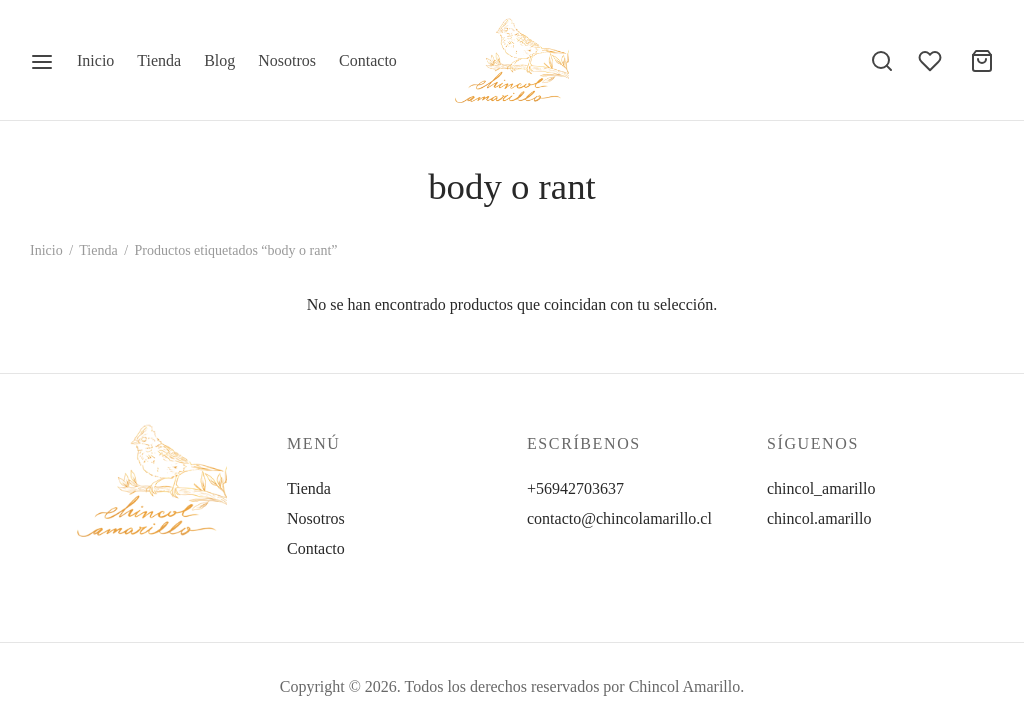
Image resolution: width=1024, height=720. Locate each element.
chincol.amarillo (819, 518)
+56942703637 (575, 488)
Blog (219, 60)
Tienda (159, 60)
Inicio (95, 60)
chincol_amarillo (821, 488)
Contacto (368, 60)
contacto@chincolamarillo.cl (619, 518)
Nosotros (287, 60)
